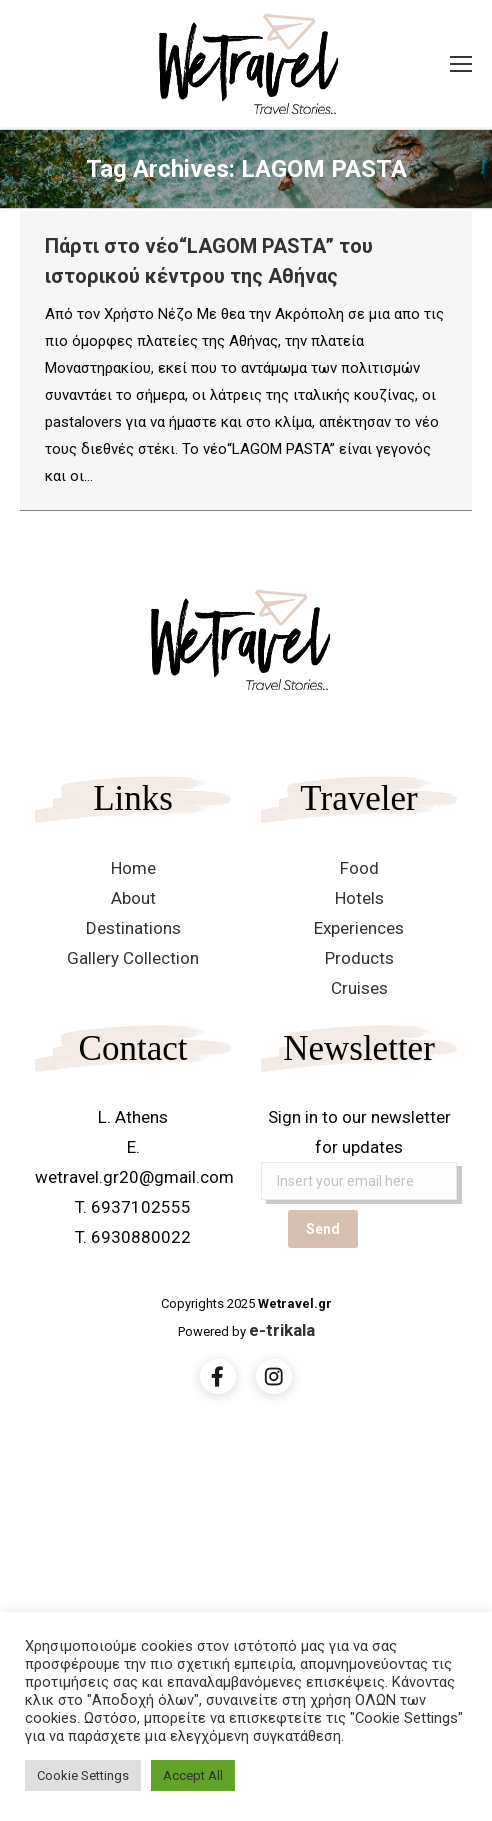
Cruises (359, 988)
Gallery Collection (133, 958)
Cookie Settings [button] (83, 1775)
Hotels (359, 898)
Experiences (359, 928)
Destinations (133, 928)
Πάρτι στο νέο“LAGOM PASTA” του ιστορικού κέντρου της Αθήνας (209, 261)
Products (359, 958)
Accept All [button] (193, 1775)
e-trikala (282, 1330)
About (133, 898)
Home (133, 868)
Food (359, 868)
